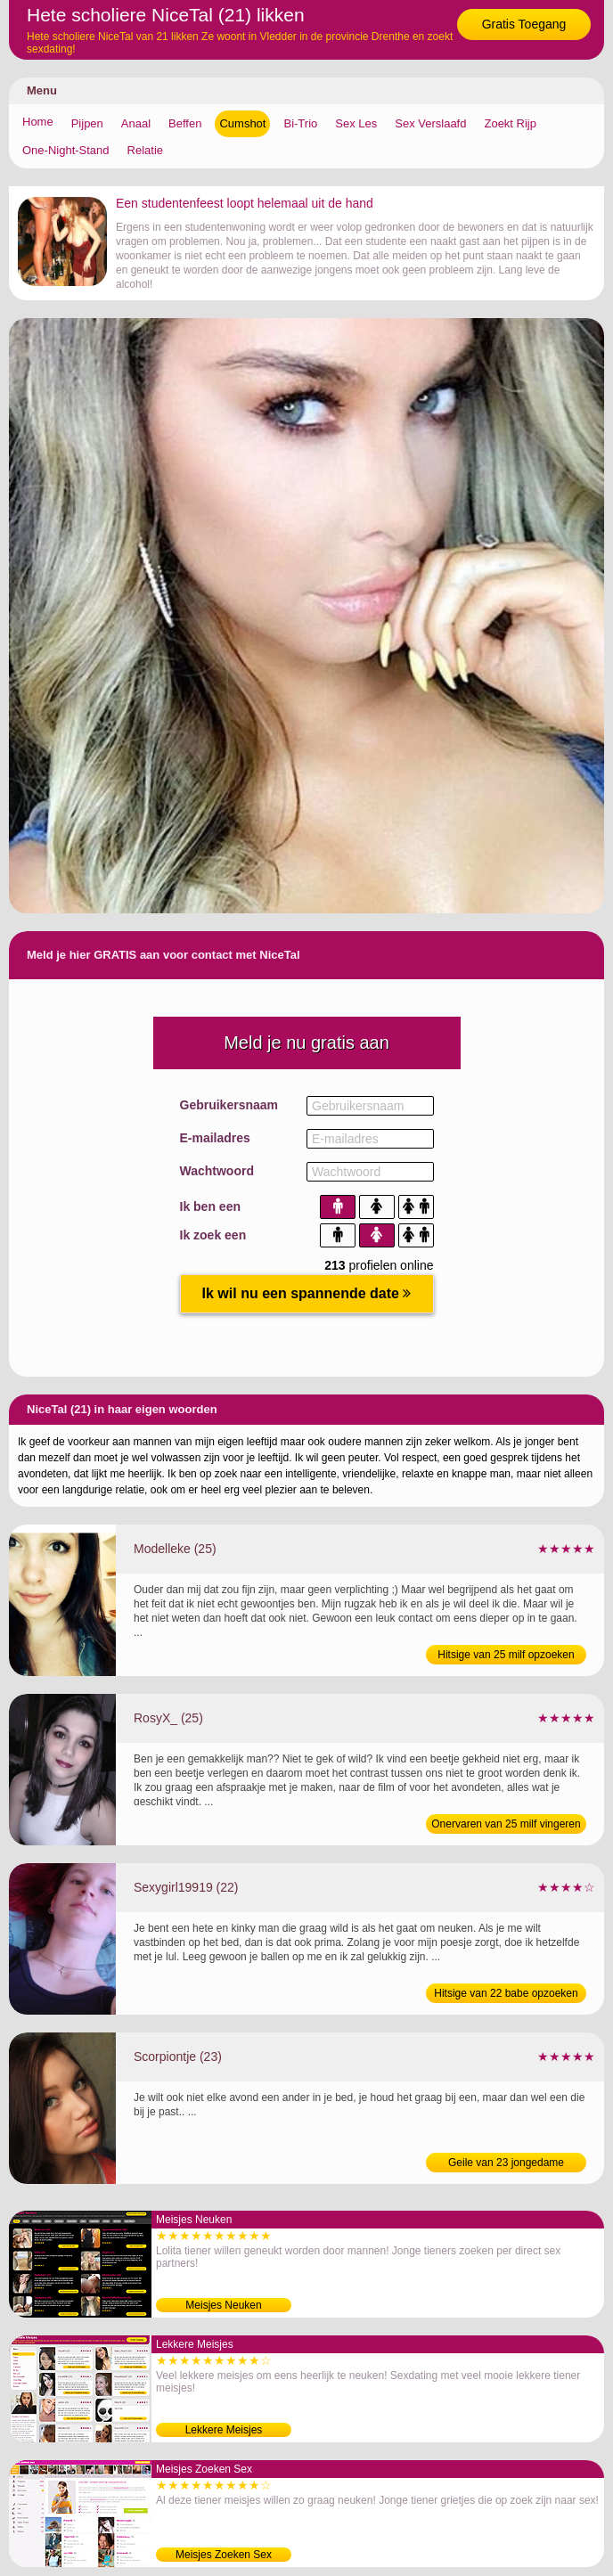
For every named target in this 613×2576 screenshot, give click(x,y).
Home (37, 121)
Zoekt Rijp (510, 123)
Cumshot (242, 123)
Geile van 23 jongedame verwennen (506, 2164)
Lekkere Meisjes (224, 2430)
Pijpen (87, 123)
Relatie (145, 150)
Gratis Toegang (524, 24)
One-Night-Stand (66, 150)
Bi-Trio (300, 123)
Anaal (136, 123)
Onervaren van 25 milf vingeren (505, 1824)
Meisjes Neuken (223, 2305)
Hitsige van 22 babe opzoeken (505, 1993)
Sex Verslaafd (430, 123)
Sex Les (356, 123)
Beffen (184, 123)
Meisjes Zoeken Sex (224, 2554)
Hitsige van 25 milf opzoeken (505, 1654)
